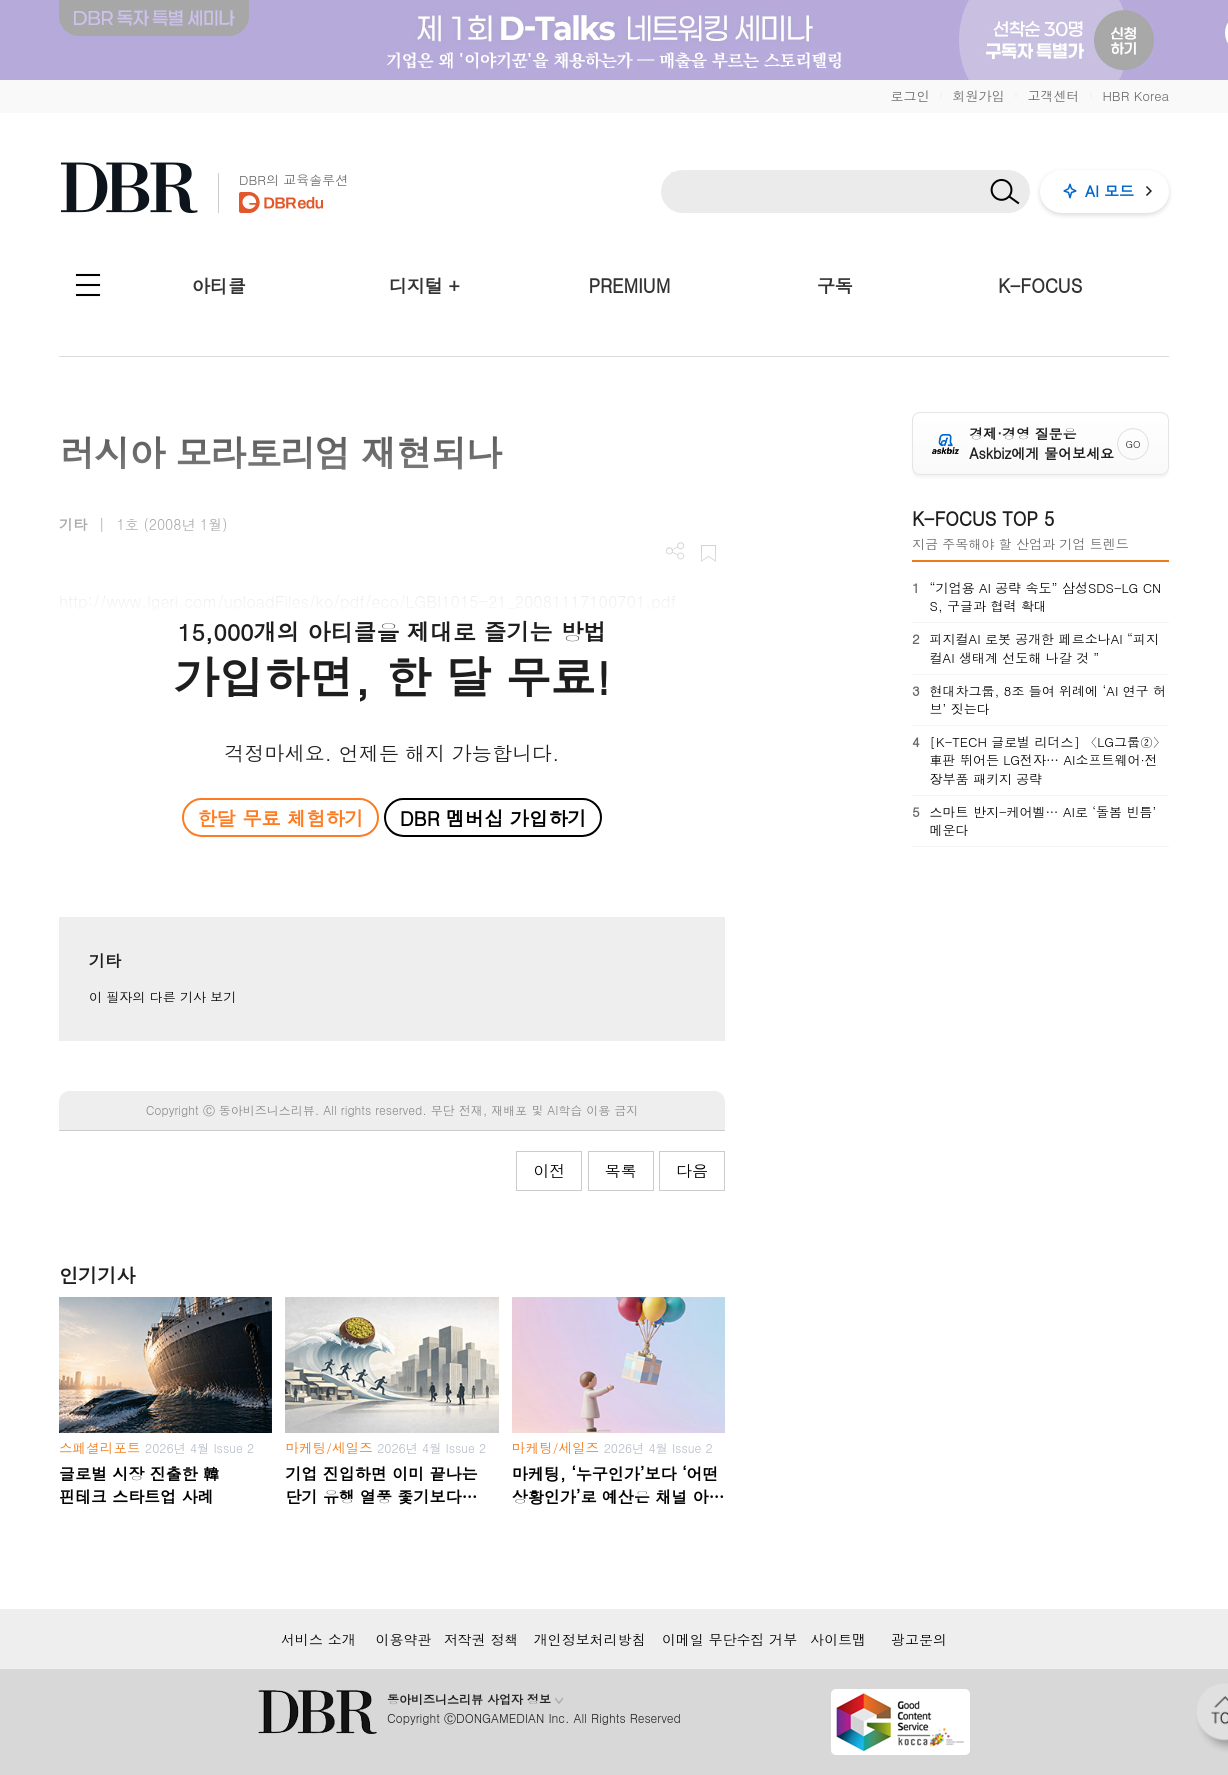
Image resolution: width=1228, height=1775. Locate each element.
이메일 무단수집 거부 (729, 1639)
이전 (549, 1170)
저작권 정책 (481, 1639)
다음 (692, 1170)
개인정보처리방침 (590, 1639)
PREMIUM (630, 285)
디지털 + (424, 285)
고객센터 (1053, 95)
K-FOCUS (1040, 285)
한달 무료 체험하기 (280, 817)
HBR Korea (1135, 95)
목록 (621, 1170)
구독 (835, 285)
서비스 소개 (318, 1639)
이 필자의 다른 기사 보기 (162, 996)
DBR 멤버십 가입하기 (493, 817)
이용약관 (403, 1639)
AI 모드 (1109, 190)
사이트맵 (838, 1639)
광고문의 (919, 1639)
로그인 (909, 95)
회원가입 (978, 95)
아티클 (219, 285)
